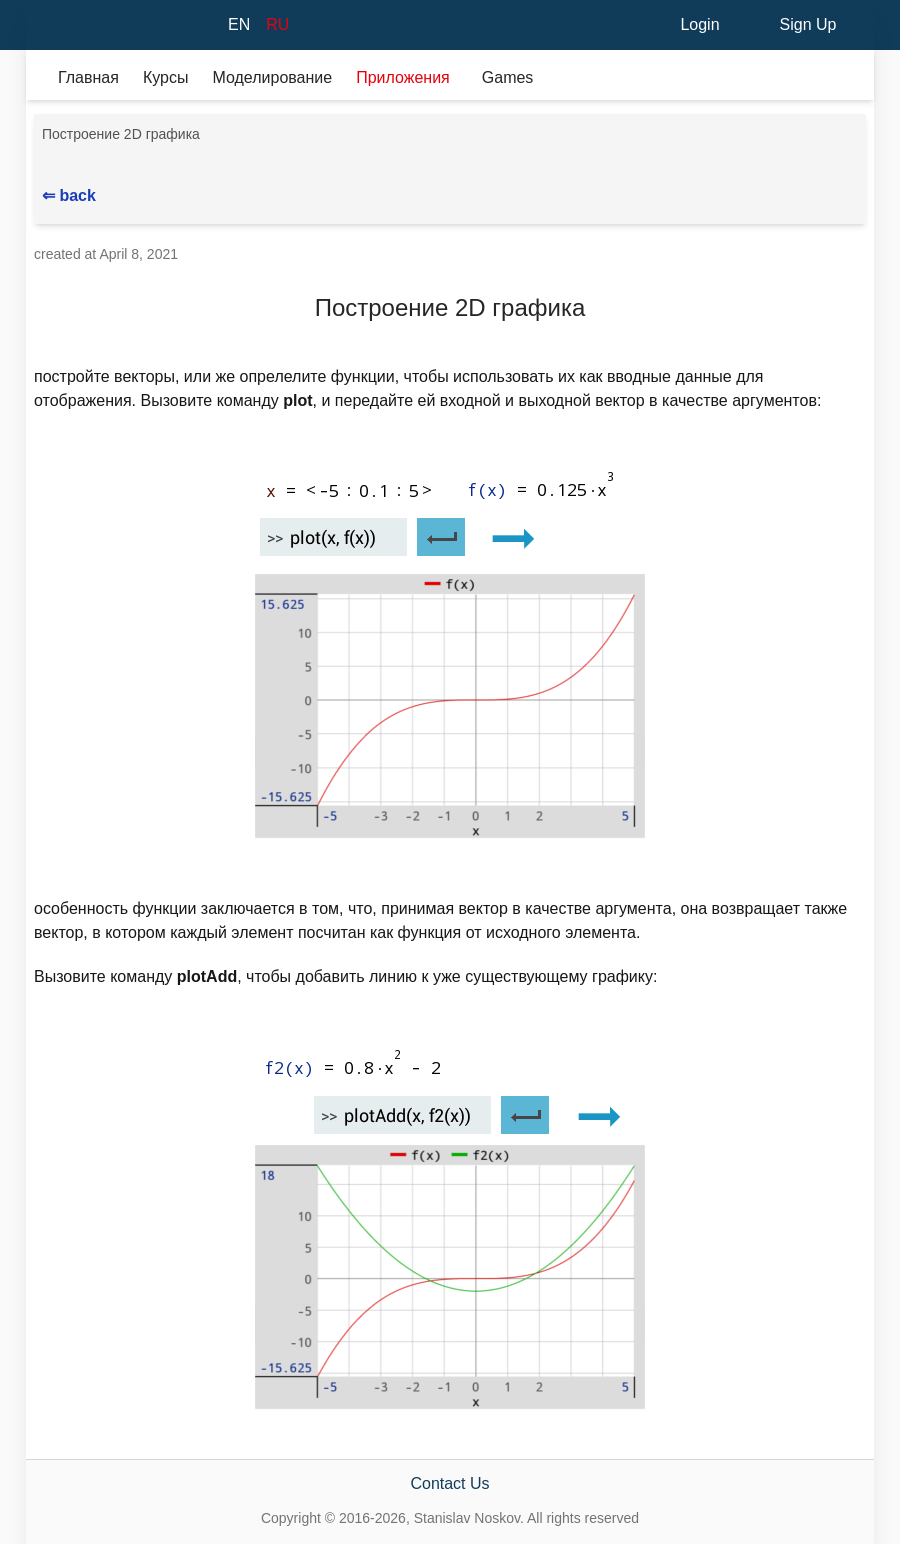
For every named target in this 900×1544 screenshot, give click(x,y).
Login (699, 24)
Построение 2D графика (121, 134)
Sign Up (808, 24)
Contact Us (449, 1483)
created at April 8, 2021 (106, 254)
